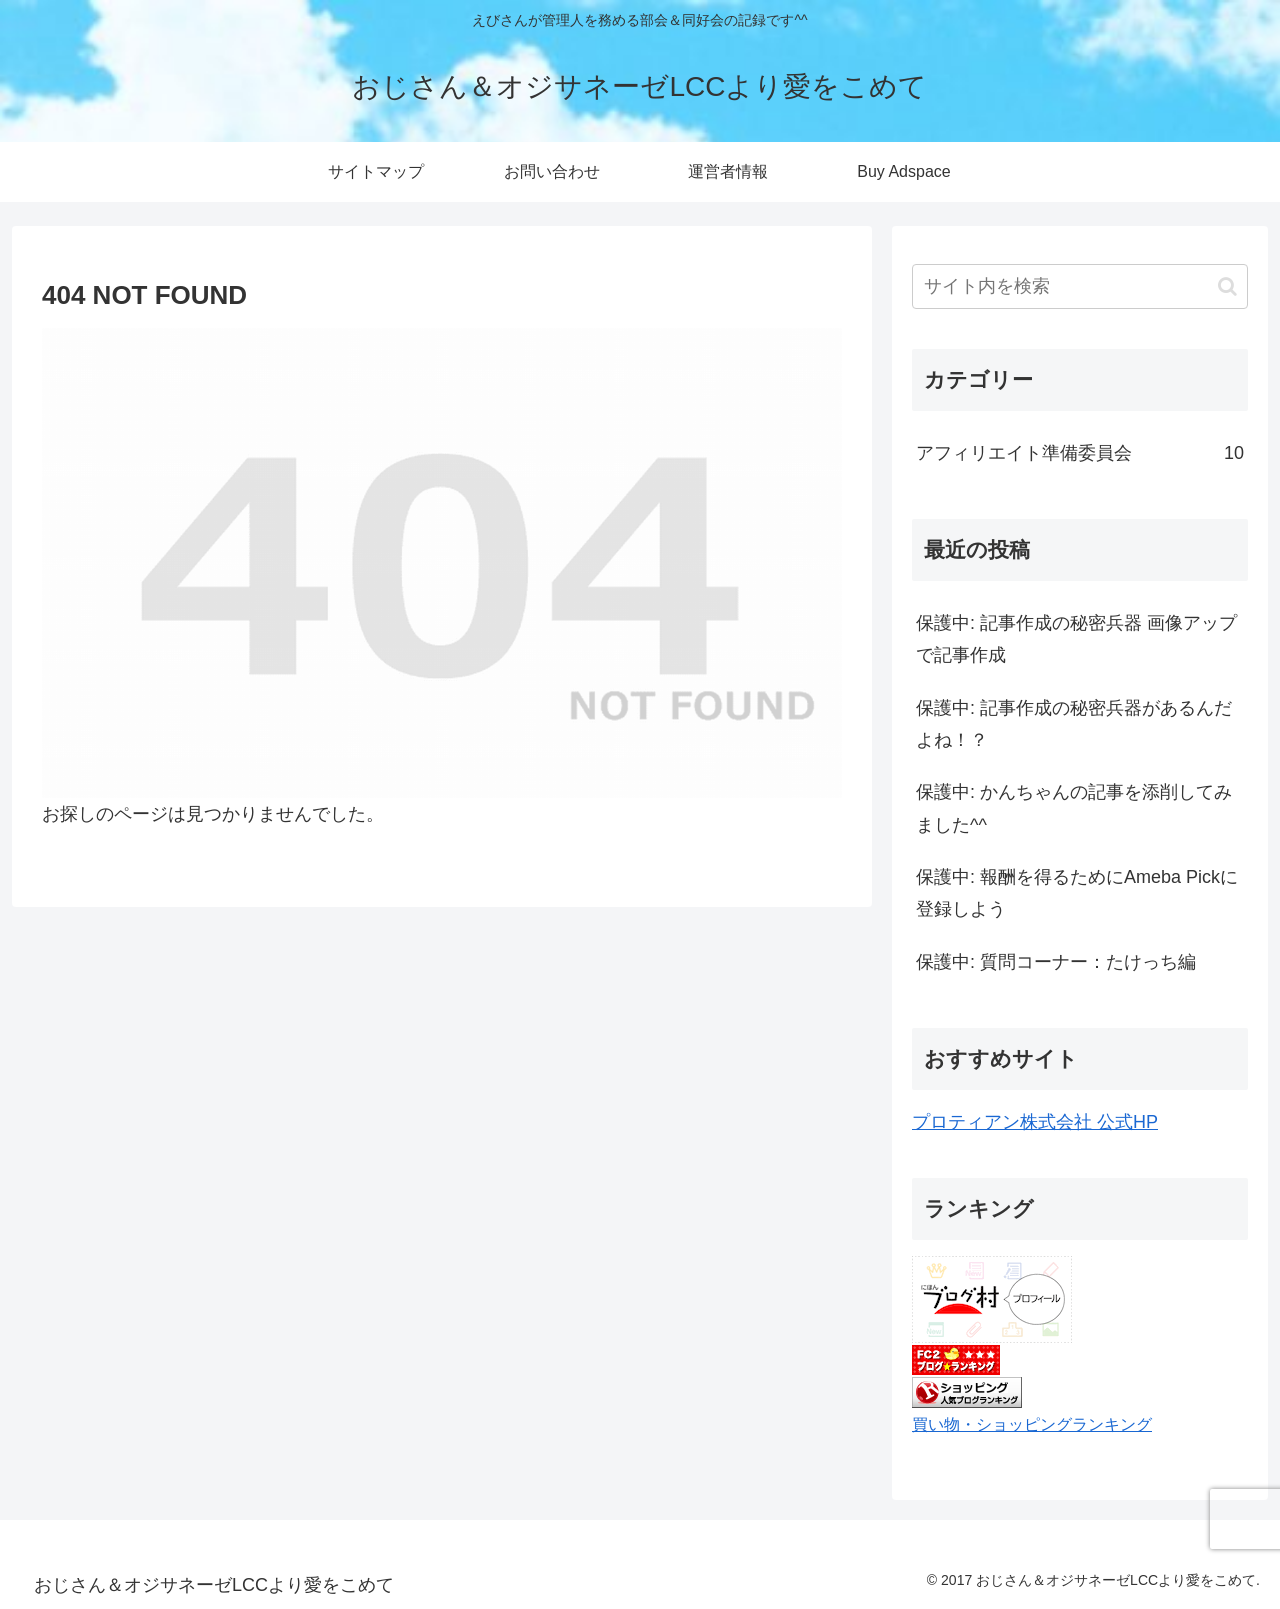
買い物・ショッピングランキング (1032, 1424)
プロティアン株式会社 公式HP (1035, 1122)
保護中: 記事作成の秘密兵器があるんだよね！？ (1074, 724)
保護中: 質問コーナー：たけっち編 (1056, 962)
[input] (1080, 286)
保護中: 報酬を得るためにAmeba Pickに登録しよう (1077, 893)
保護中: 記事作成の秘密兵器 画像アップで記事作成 (1076, 639)
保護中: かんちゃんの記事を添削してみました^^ (1074, 808)
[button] (1227, 286)
